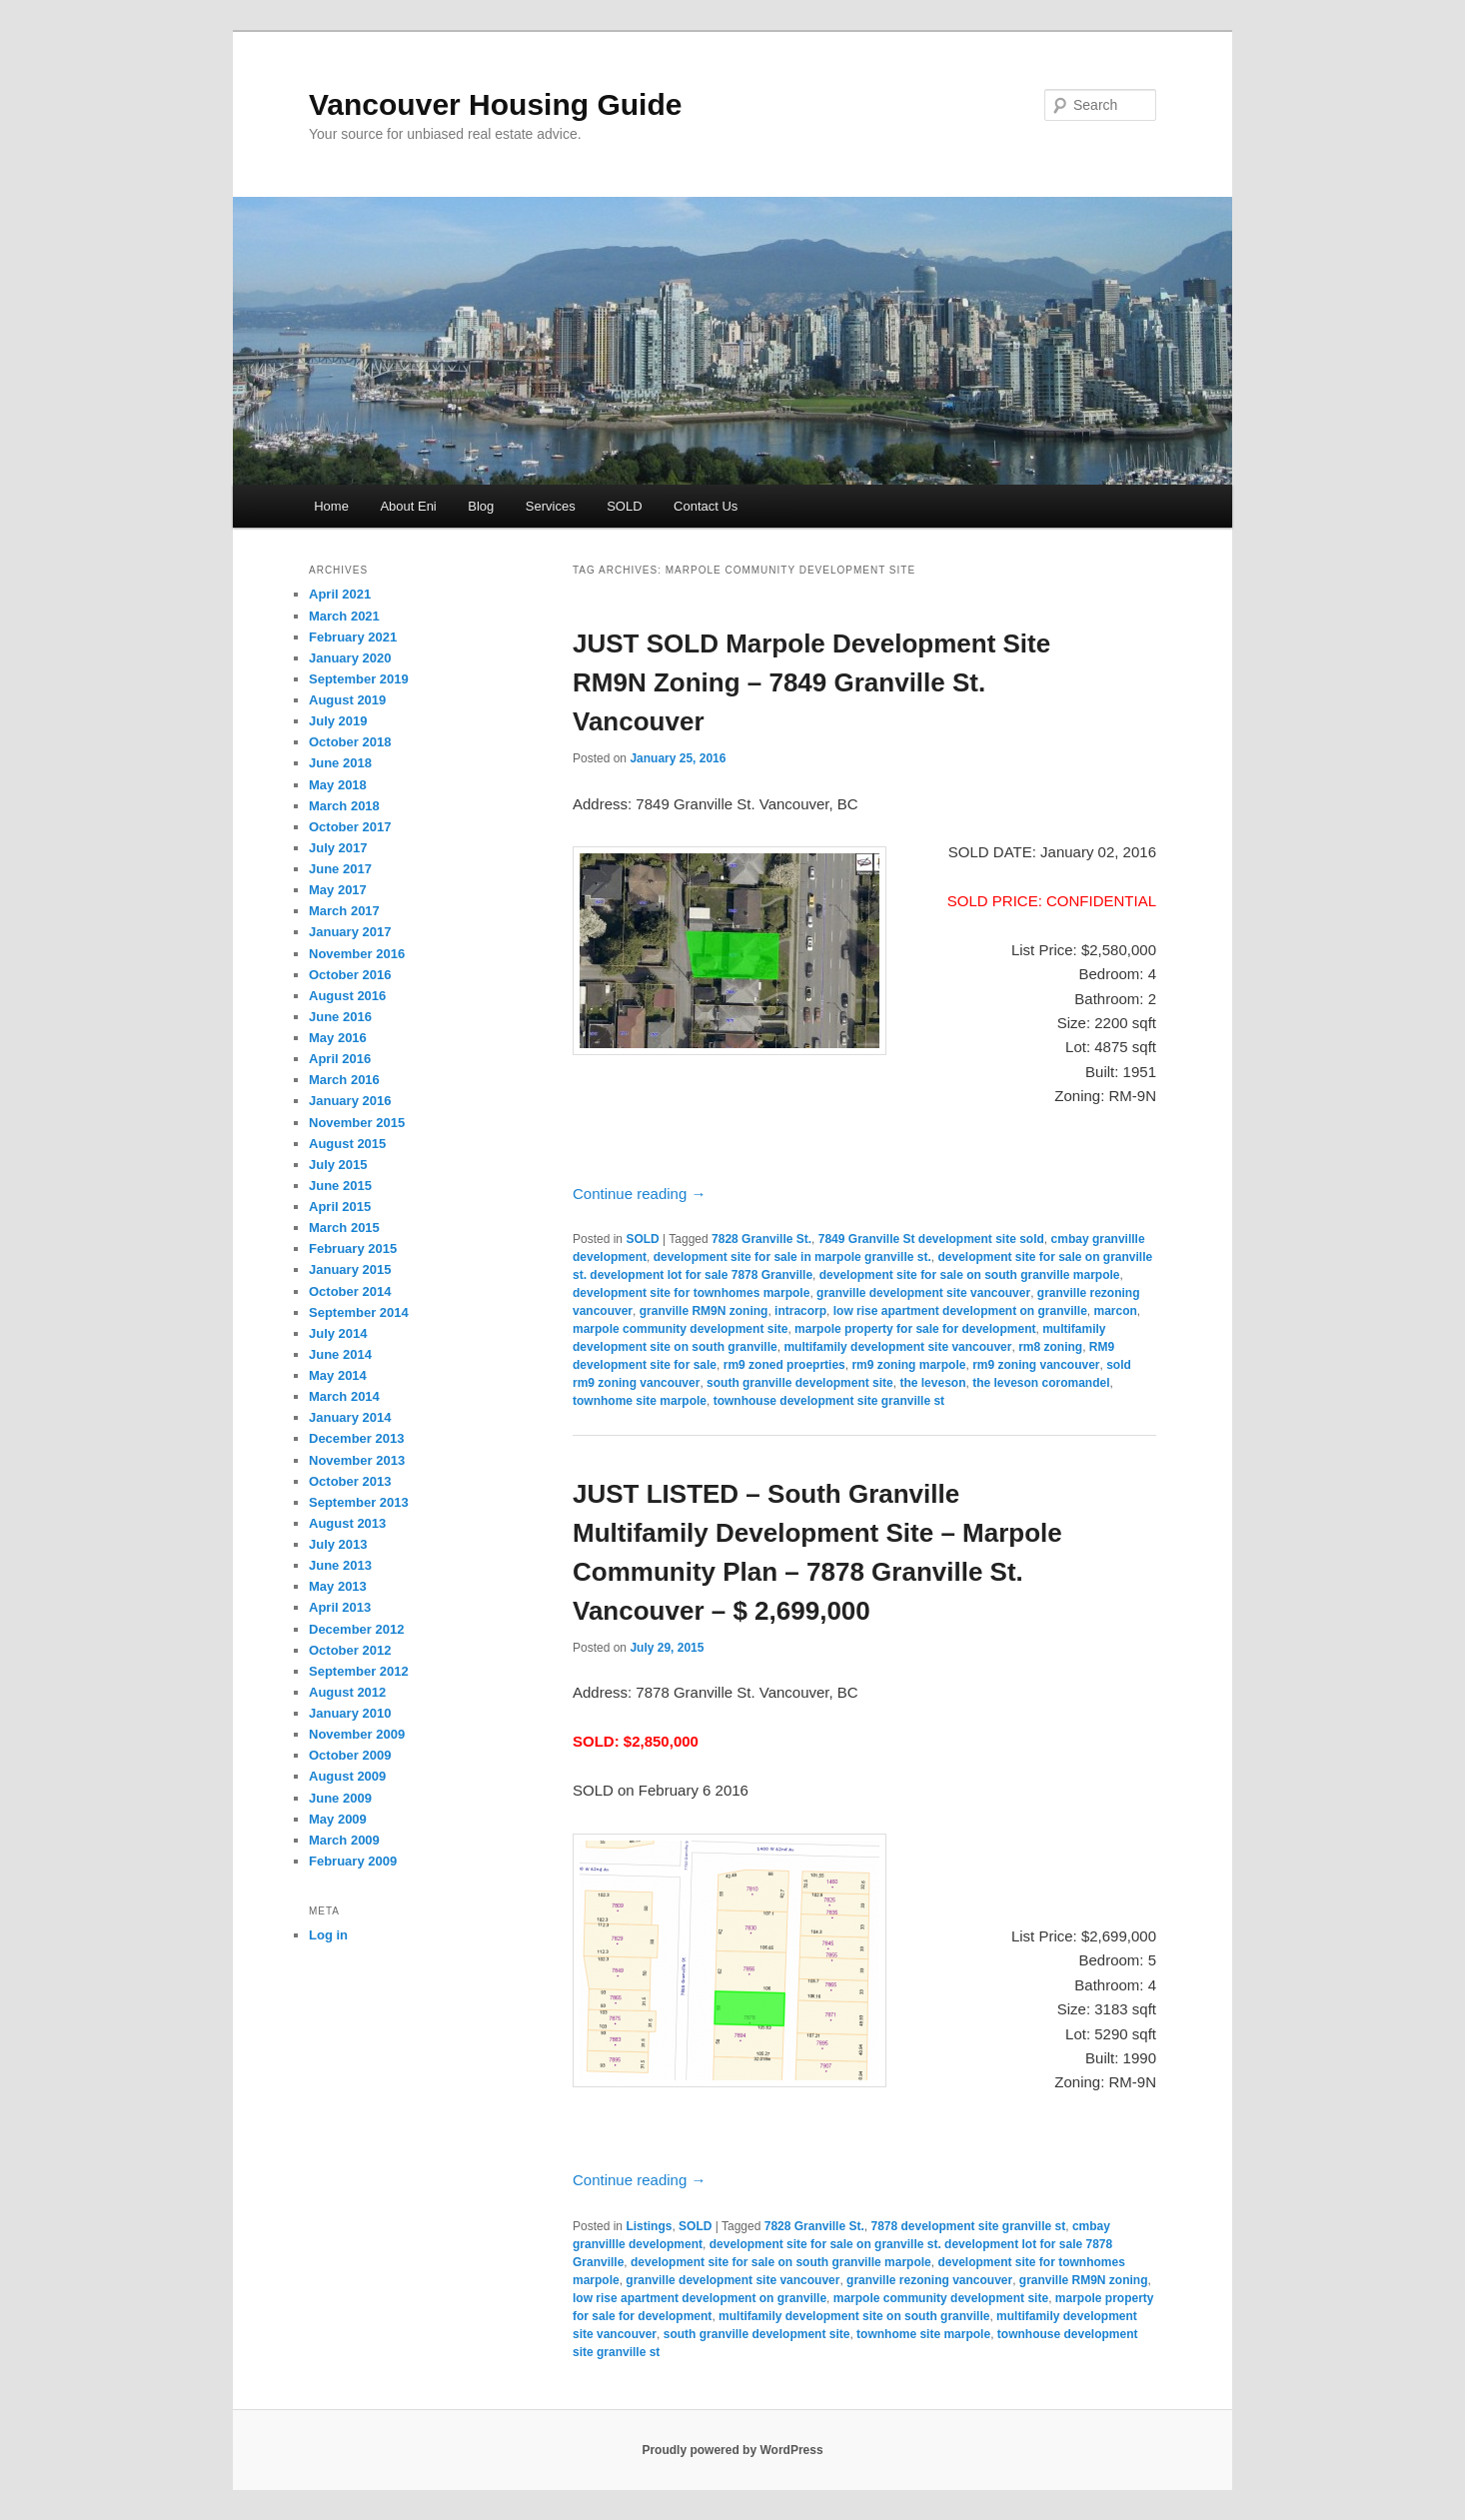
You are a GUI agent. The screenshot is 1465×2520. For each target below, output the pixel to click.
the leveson (932, 1383)
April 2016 (340, 1058)
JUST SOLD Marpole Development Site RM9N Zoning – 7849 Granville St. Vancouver (811, 682)
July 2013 (338, 1544)
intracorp (800, 1311)
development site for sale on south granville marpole (969, 1275)
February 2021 (353, 637)
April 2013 (340, 1607)
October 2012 (350, 1650)
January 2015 (350, 1269)
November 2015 (357, 1122)
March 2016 (344, 1079)
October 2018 (350, 741)
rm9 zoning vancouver (1035, 1365)
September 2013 (359, 1502)
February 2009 (353, 1861)
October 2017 (350, 826)
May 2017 (338, 889)
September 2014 (359, 1312)
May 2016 (338, 1037)
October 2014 (350, 1291)
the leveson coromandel (1040, 1383)
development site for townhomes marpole (691, 1293)
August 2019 (347, 699)
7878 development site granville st (967, 2226)
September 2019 (359, 678)
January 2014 (350, 1417)
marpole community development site (680, 1329)
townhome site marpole (640, 1401)
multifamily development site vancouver (897, 1347)
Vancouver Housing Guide (495, 104)
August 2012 (347, 1692)
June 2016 (340, 1016)
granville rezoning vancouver (929, 2280)
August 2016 (347, 995)
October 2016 (350, 974)
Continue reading (639, 1193)
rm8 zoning (1050, 1347)
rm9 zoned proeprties (784, 1365)
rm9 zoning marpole (908, 1365)
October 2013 (350, 1481)
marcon (1114, 1311)
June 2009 (340, 1798)
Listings (649, 2226)
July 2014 (338, 1333)
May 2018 (338, 784)
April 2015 (340, 1206)
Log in (328, 1934)
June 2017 (340, 868)
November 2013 (357, 1460)
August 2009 (347, 1776)
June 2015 (340, 1185)
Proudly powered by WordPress (732, 2450)
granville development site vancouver (923, 1293)
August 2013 (347, 1523)
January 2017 (350, 931)
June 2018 (340, 762)
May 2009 (338, 1819)
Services (551, 506)
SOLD (624, 506)
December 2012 (356, 1629)
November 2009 (357, 1734)
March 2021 (344, 616)
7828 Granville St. (761, 1239)
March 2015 (344, 1227)
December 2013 (356, 1438)
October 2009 (350, 1755)
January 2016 (350, 1100)
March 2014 (344, 1396)
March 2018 (344, 805)
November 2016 (357, 953)
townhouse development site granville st (829, 1401)
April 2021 (340, 594)
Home (331, 506)
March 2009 (344, 1840)
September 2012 (359, 1671)
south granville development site (800, 1383)
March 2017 (344, 910)
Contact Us (705, 506)
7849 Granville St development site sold (931, 1239)
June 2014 (340, 1354)
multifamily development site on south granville (854, 2316)
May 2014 (338, 1375)
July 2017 (338, 847)
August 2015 (347, 1143)
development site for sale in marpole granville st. (792, 1257)
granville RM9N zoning (704, 1311)
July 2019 (338, 720)
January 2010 (350, 1713)
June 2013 (340, 1565)
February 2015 (353, 1248)
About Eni (408, 506)
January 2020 (350, 657)
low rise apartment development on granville (960, 1311)
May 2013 (338, 1586)
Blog (481, 506)
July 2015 (338, 1164)
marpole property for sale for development (914, 1329)
